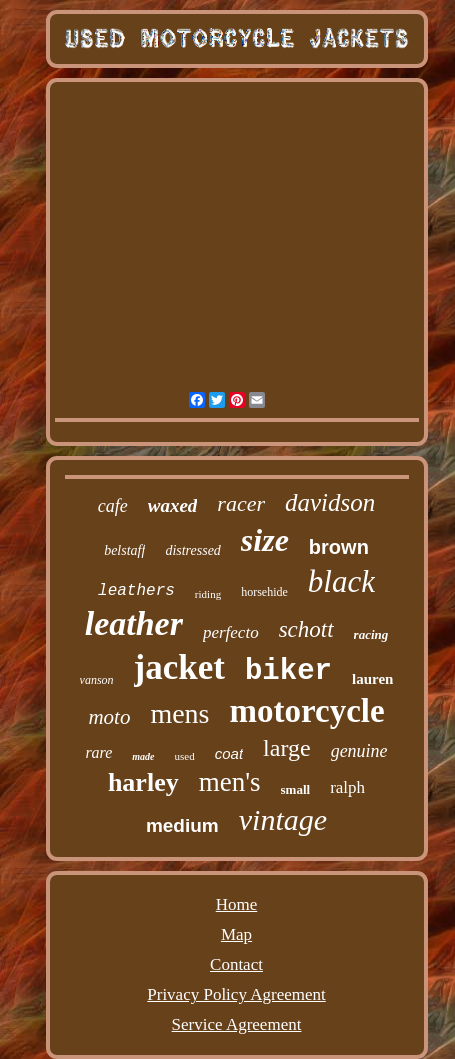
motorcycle (306, 711)
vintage (283, 819)
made (143, 756)
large (287, 748)
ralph (347, 787)
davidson (330, 502)
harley (143, 782)
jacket (179, 667)
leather (134, 623)
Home (237, 904)
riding (208, 594)
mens (179, 713)
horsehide (264, 592)
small (296, 789)
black (341, 581)
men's (230, 782)
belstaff (124, 550)
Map (236, 934)
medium (182, 825)
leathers (136, 591)
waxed (173, 505)
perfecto (231, 632)
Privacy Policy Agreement (236, 994)
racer (241, 503)
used (185, 756)
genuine (359, 751)
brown (339, 547)
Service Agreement (237, 1024)
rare (98, 752)
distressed (192, 550)
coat (229, 753)
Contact (236, 964)
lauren (372, 679)
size (265, 540)
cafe (113, 506)
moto (109, 717)
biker (288, 671)
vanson (97, 680)
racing (371, 634)
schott (306, 629)
